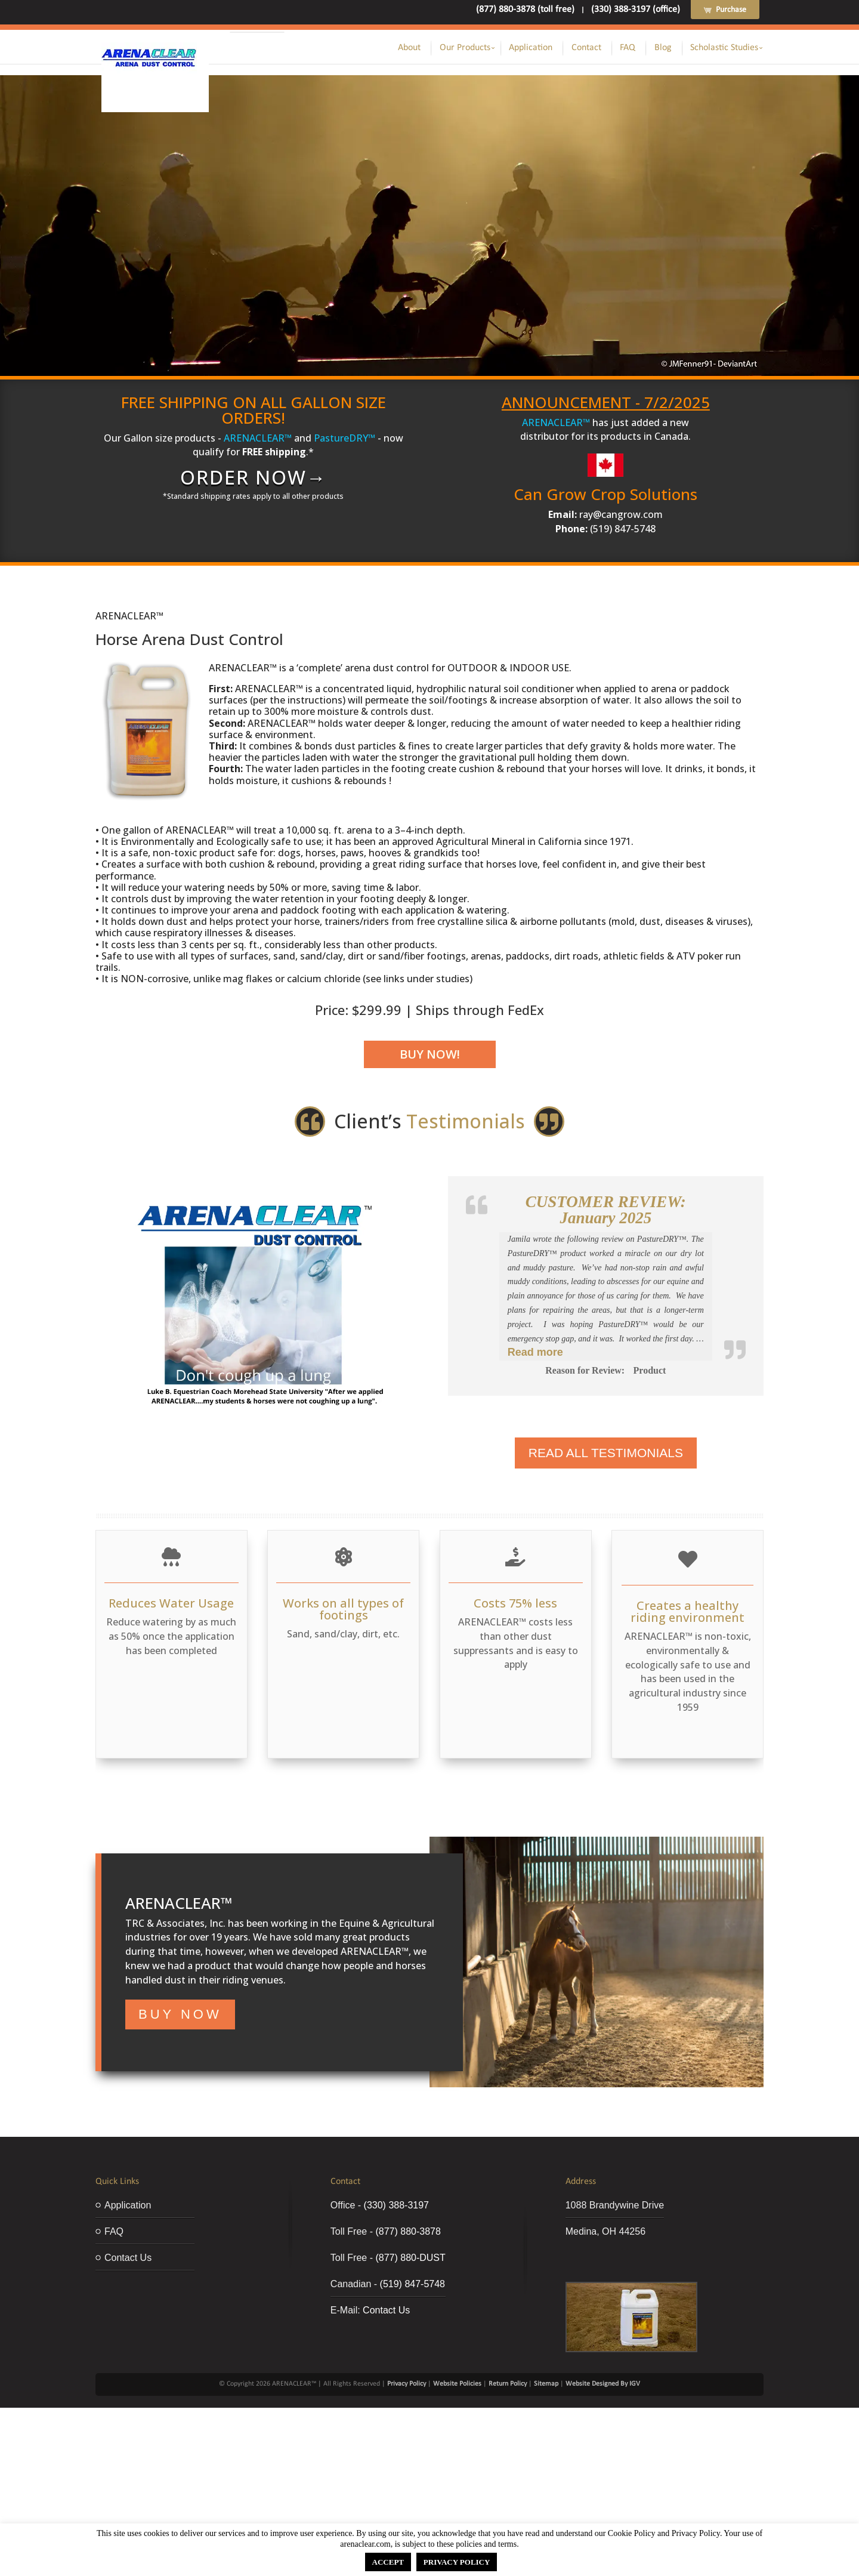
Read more (535, 1352)
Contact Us (128, 2258)
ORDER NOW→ (253, 477)
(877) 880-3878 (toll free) (525, 9)
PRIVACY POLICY (457, 2562)
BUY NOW (180, 2014)
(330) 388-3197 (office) (635, 9)
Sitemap (546, 2383)
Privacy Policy (406, 2383)
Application (530, 48)
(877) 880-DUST (410, 2258)
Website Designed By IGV (603, 2383)
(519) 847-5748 (412, 2284)
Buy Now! (430, 1054)
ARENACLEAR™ (258, 438)
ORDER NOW (420, 251)
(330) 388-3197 (396, 2205)
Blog (663, 48)
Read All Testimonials (606, 1453)
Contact (586, 48)
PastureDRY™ (344, 438)
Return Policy (508, 2383)
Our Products (465, 48)
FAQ (627, 48)
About (409, 48)
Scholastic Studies (724, 48)
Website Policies (457, 2383)
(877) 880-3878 (407, 2231)
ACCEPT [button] (388, 2562)
